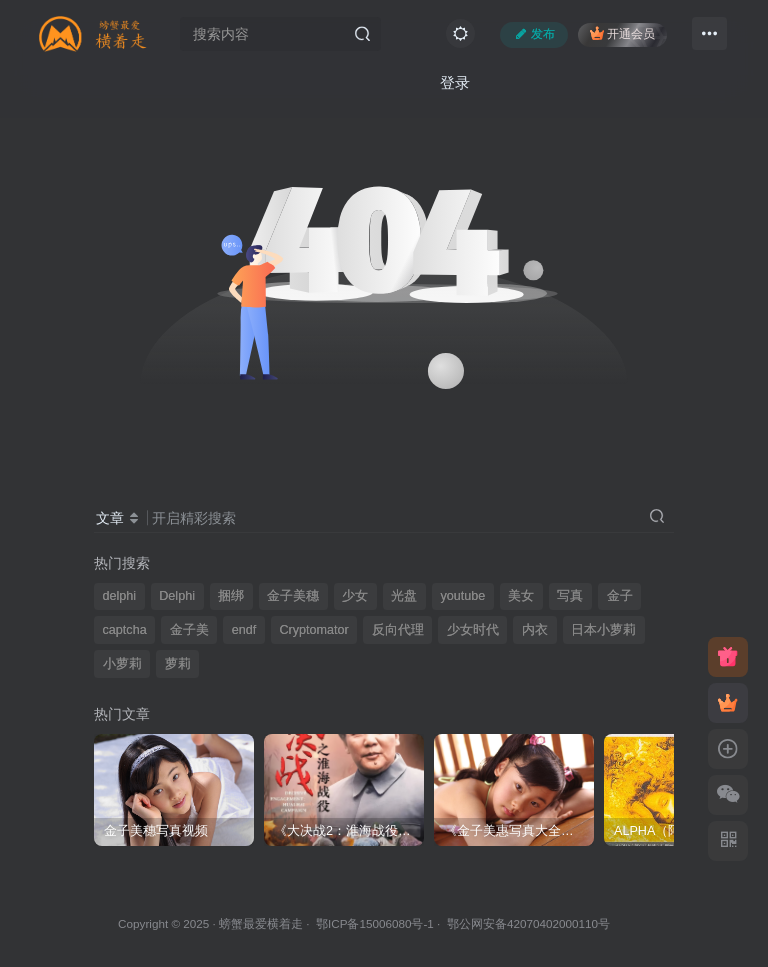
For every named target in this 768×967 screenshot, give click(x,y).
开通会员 (622, 33)
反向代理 (398, 630)
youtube (462, 596)
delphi (120, 596)
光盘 (404, 596)
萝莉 (178, 664)
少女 (355, 596)
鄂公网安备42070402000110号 (528, 923)
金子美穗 (293, 596)
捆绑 (231, 596)
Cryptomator (313, 630)
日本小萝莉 (603, 630)
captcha (125, 630)
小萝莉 (122, 664)
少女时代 (473, 630)
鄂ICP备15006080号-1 (375, 923)
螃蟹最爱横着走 (261, 923)
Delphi (177, 596)
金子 (620, 596)
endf (244, 630)
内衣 (535, 630)
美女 (521, 596)
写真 (570, 596)
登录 (455, 82)
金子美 (189, 630)
